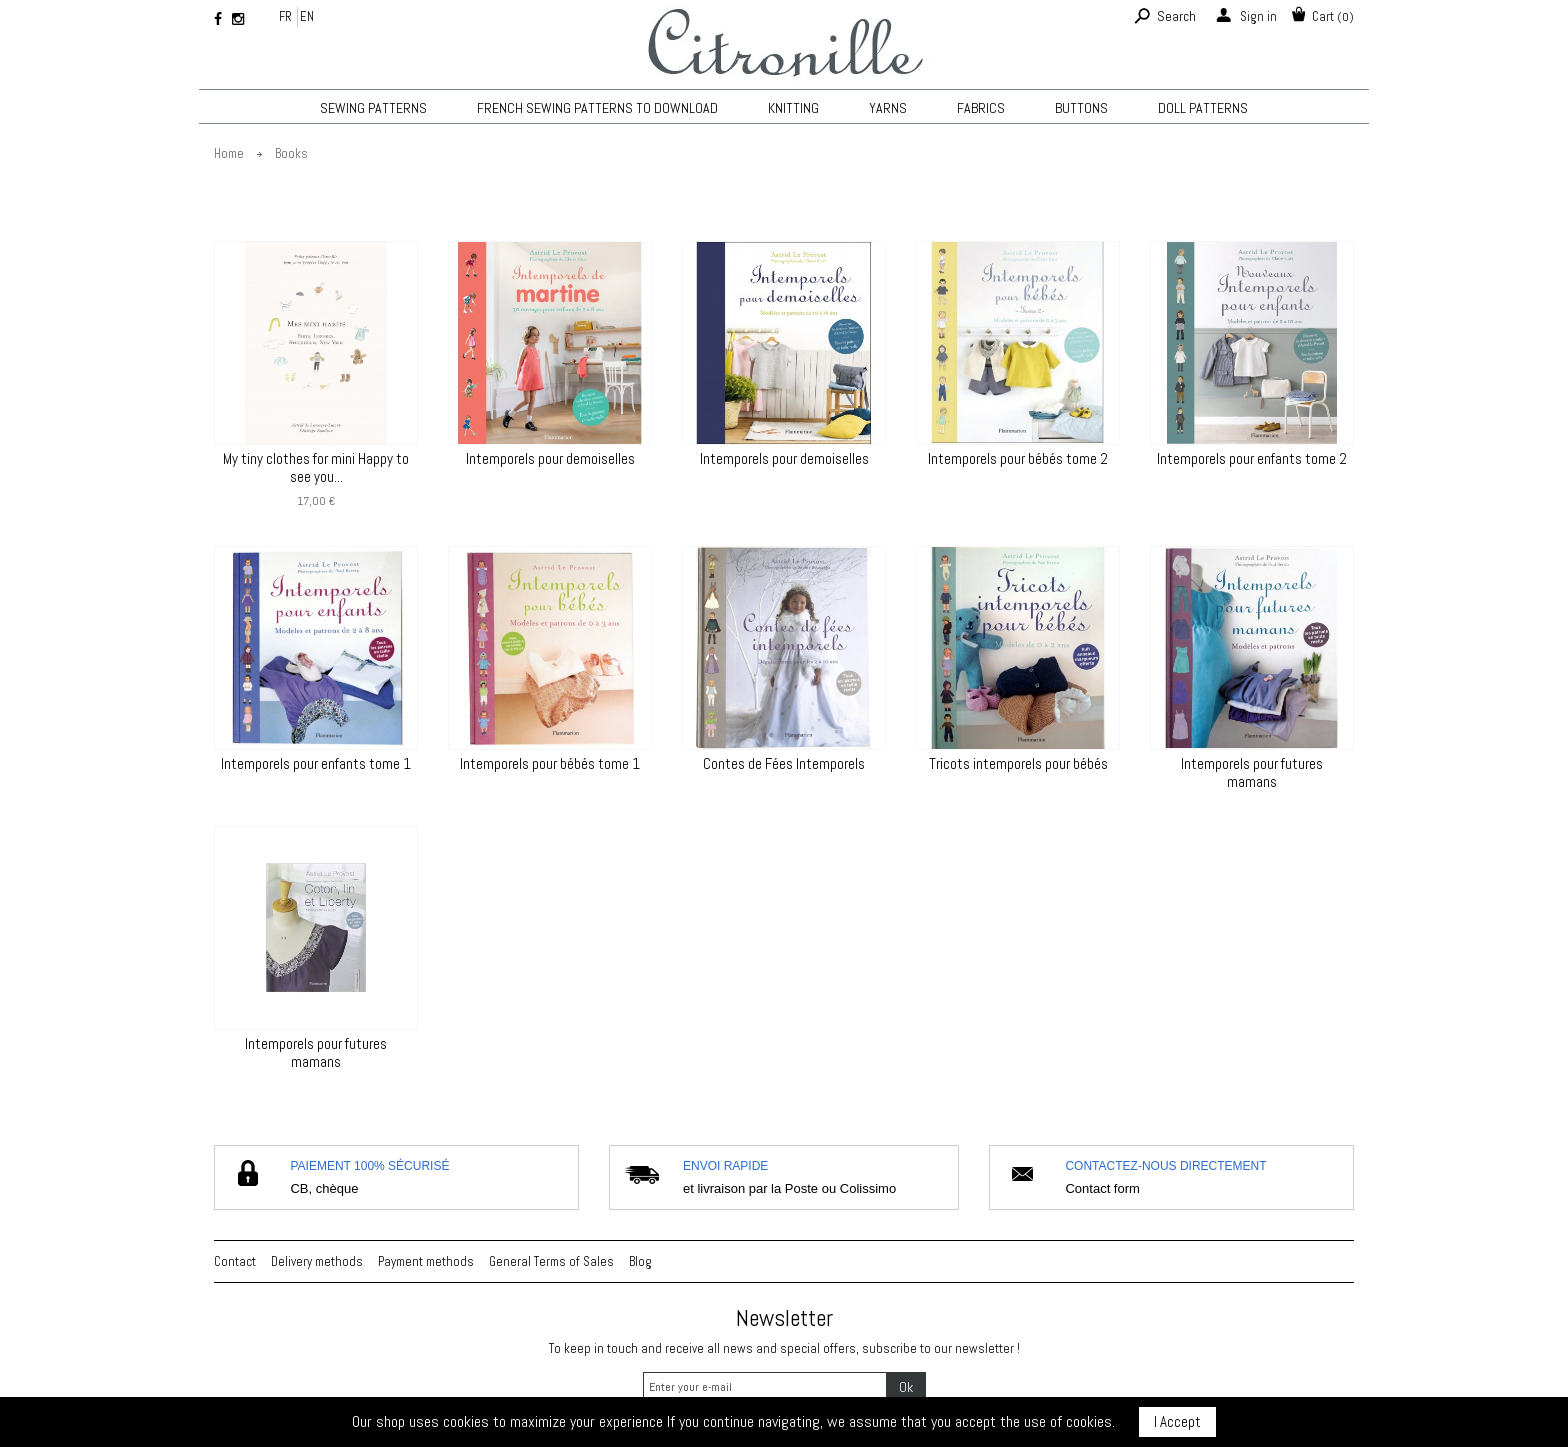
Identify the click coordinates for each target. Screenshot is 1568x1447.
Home (229, 153)
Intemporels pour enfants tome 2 (1252, 459)
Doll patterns (1203, 108)
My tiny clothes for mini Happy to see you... (316, 468)
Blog (640, 1261)
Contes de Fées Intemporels (784, 764)
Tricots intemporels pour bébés (1018, 764)
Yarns (888, 108)
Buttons (1081, 108)
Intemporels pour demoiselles (550, 459)
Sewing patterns (373, 108)
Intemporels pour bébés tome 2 (1018, 459)
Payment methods (426, 1261)
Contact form (1102, 1188)
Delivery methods (317, 1261)
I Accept (1177, 1421)
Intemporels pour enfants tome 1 (316, 764)
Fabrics (981, 108)
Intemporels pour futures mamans (1252, 773)
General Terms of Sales (551, 1261)
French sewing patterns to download (597, 108)
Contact (235, 1261)
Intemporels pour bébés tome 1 (550, 764)
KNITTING (793, 108)
